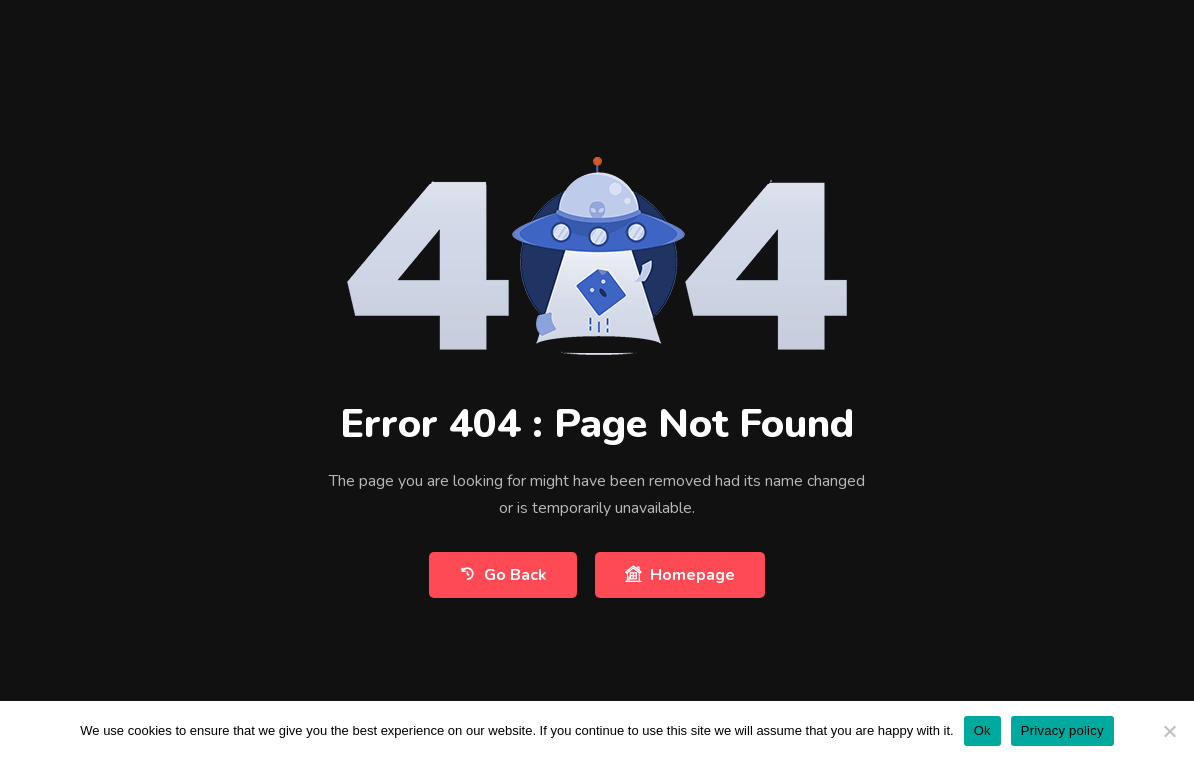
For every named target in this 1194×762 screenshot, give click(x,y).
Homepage (680, 574)
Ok (982, 730)
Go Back (503, 574)
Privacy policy (1062, 730)
